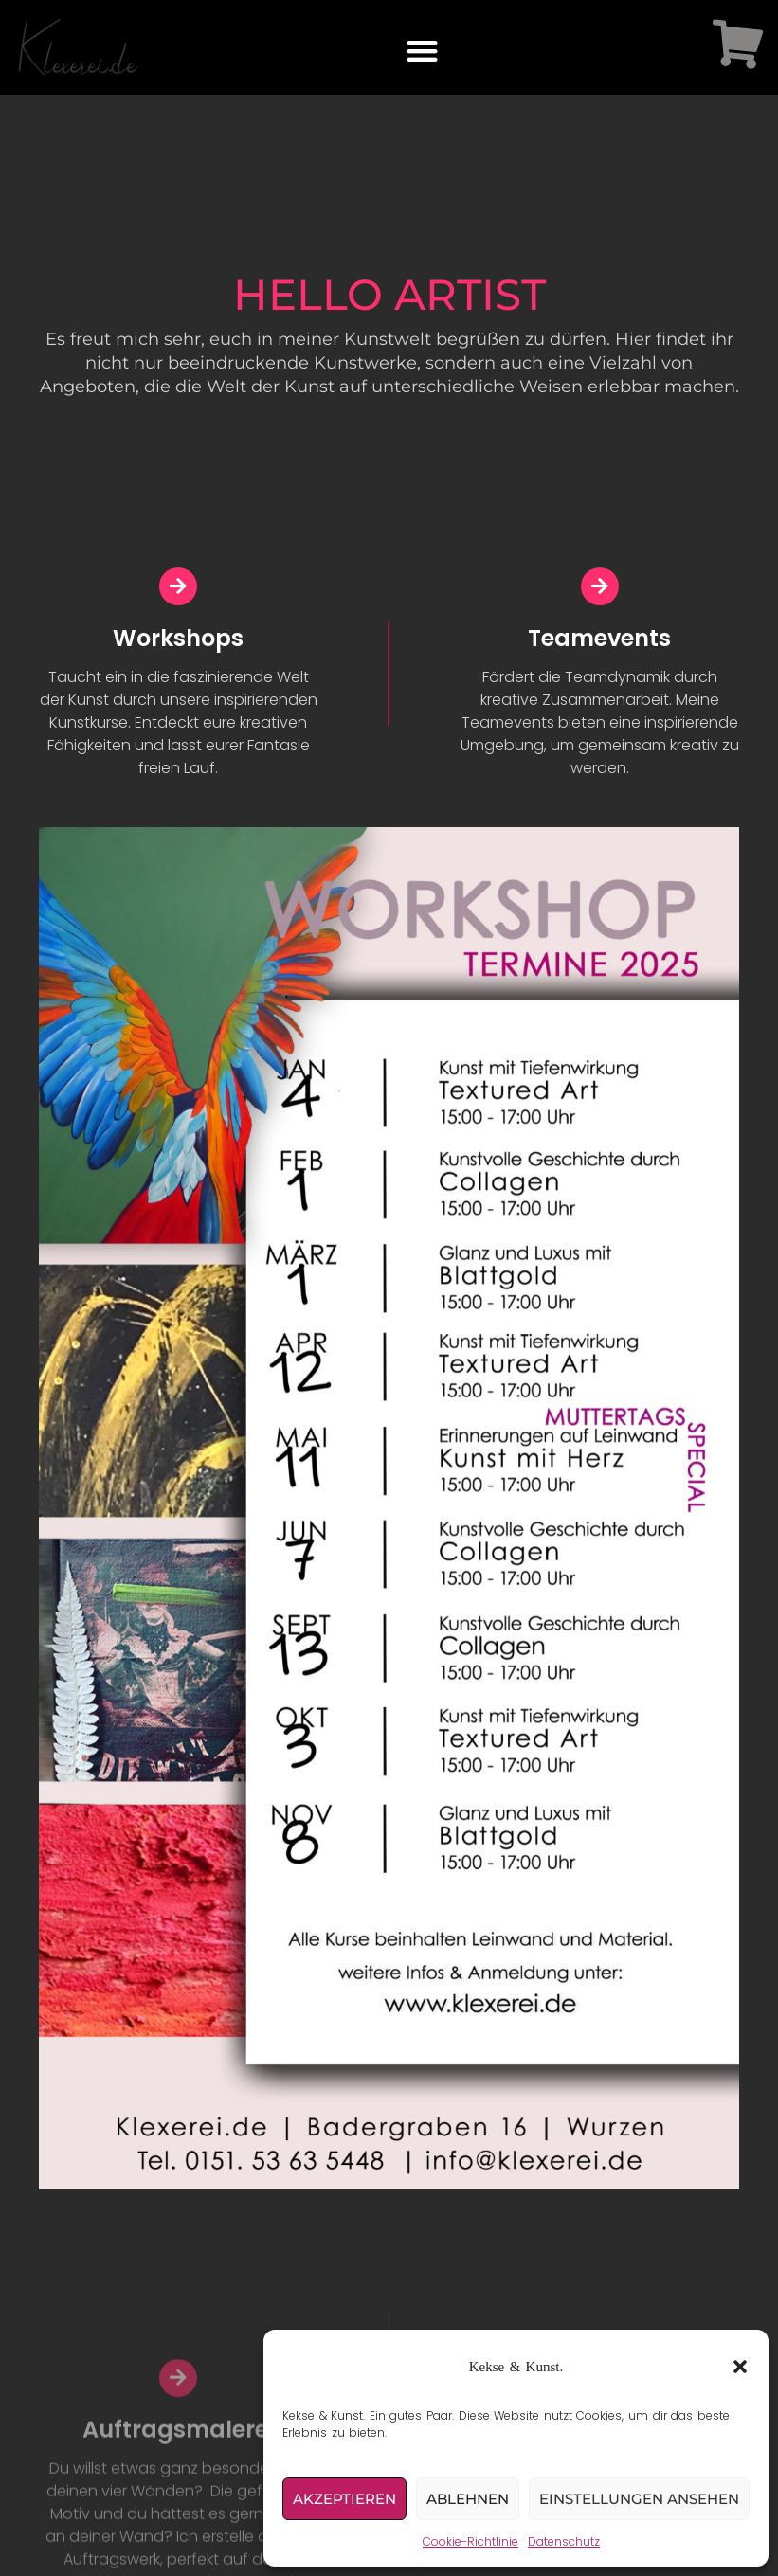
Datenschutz (564, 2541)
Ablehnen (467, 2499)
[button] (740, 2366)
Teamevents (599, 644)
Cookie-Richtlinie (470, 2541)
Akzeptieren (344, 2499)
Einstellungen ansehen (639, 2499)
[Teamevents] (600, 593)
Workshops (178, 644)
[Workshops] (178, 593)
